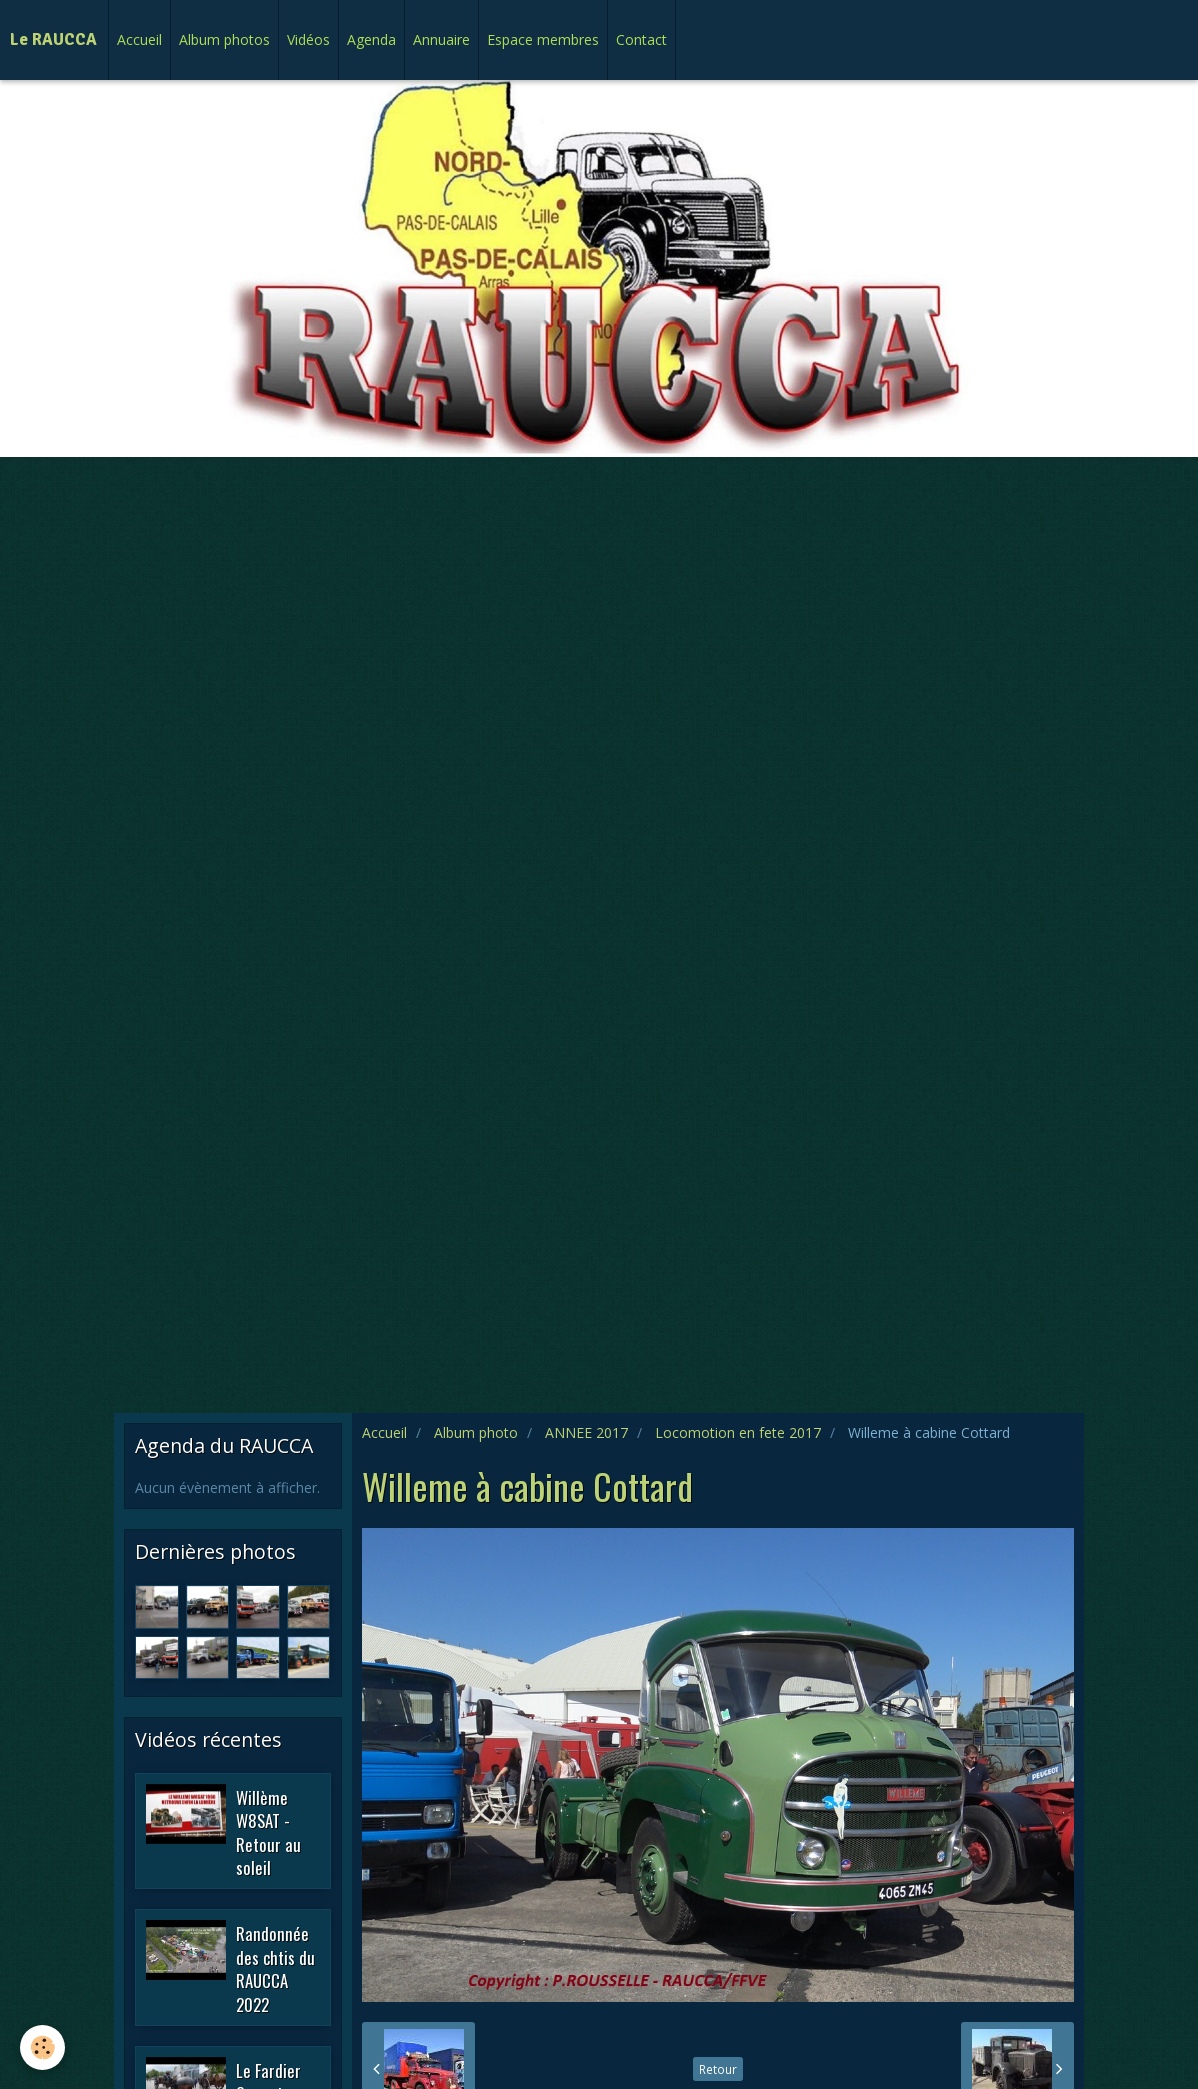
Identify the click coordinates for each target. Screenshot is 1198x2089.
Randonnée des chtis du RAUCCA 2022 (275, 1969)
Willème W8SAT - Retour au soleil (268, 1832)
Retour (718, 2069)
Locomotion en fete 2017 (738, 1432)
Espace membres (543, 39)
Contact (641, 39)
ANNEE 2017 (586, 1432)
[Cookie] (42, 2047)
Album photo (476, 1432)
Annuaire (441, 39)
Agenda (371, 39)
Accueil (139, 39)
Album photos (224, 39)
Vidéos (308, 39)
